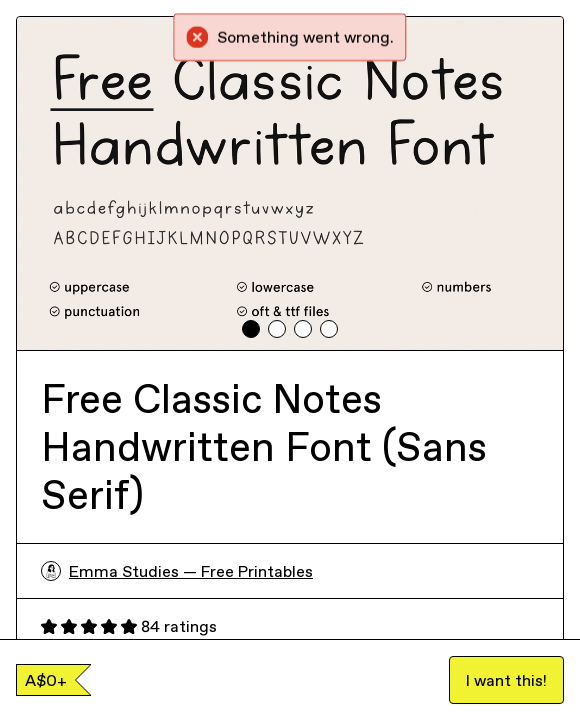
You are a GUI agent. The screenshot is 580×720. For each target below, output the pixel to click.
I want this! (506, 680)
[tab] (251, 329)
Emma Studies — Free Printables (177, 571)
